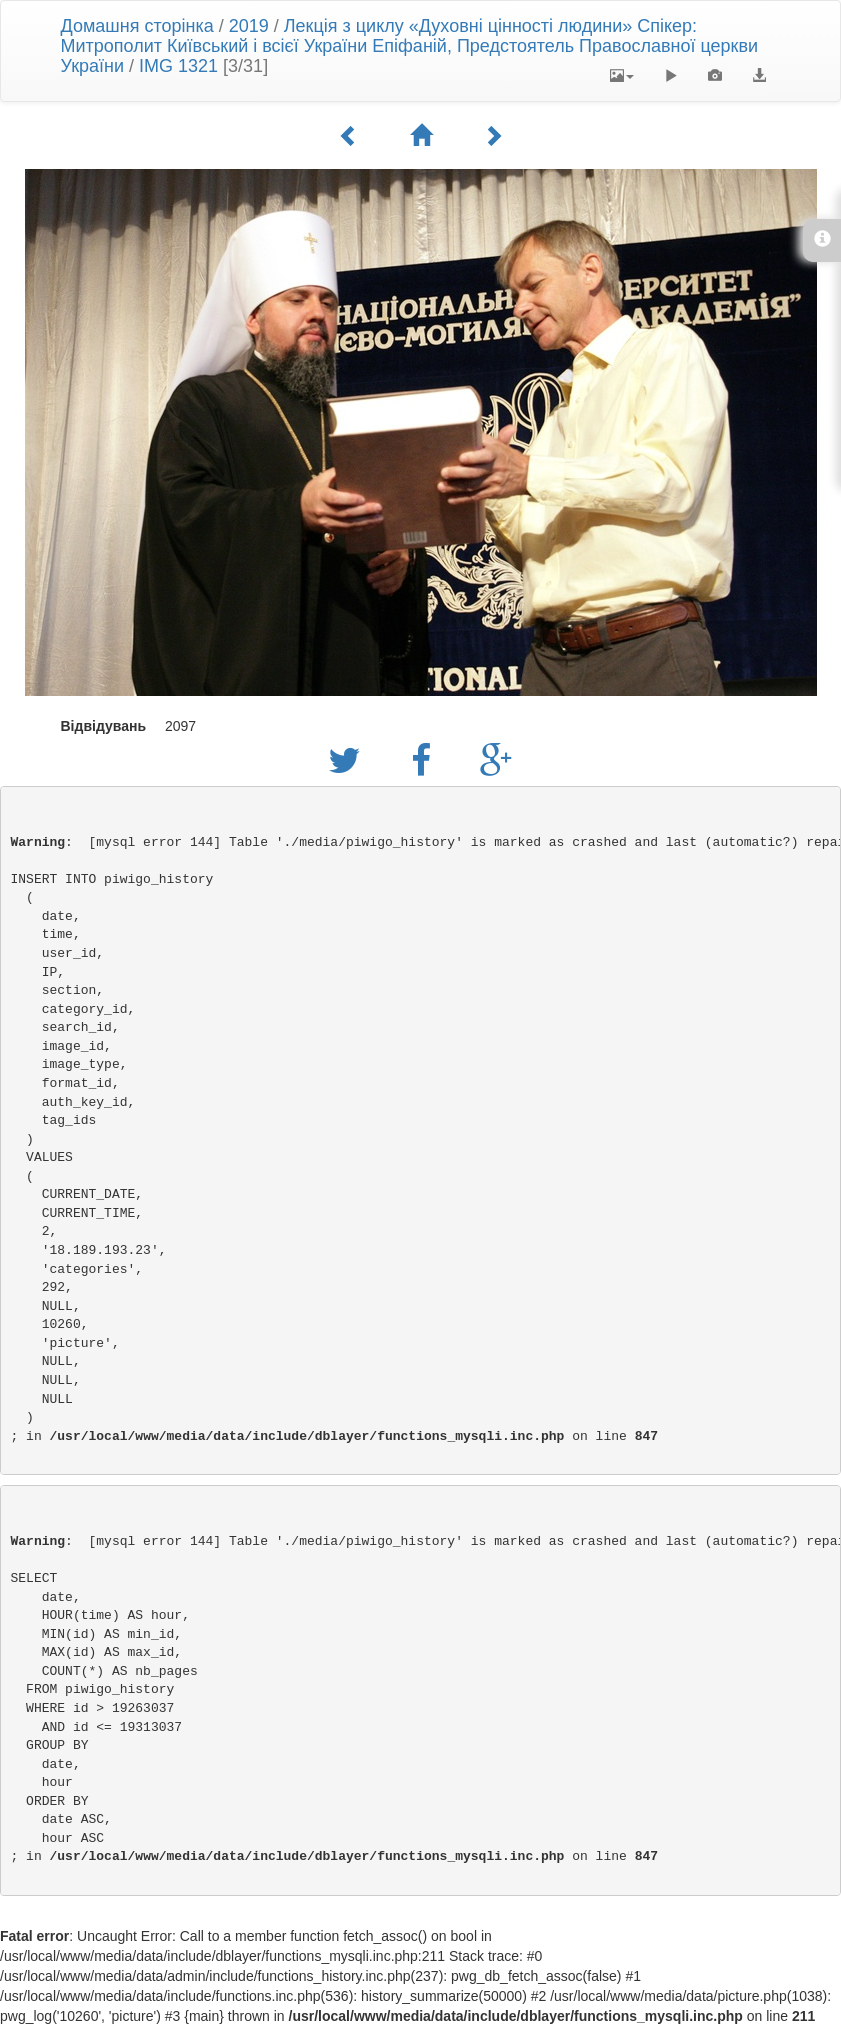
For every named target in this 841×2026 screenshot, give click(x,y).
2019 (249, 26)
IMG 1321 (178, 66)
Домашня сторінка (137, 26)
